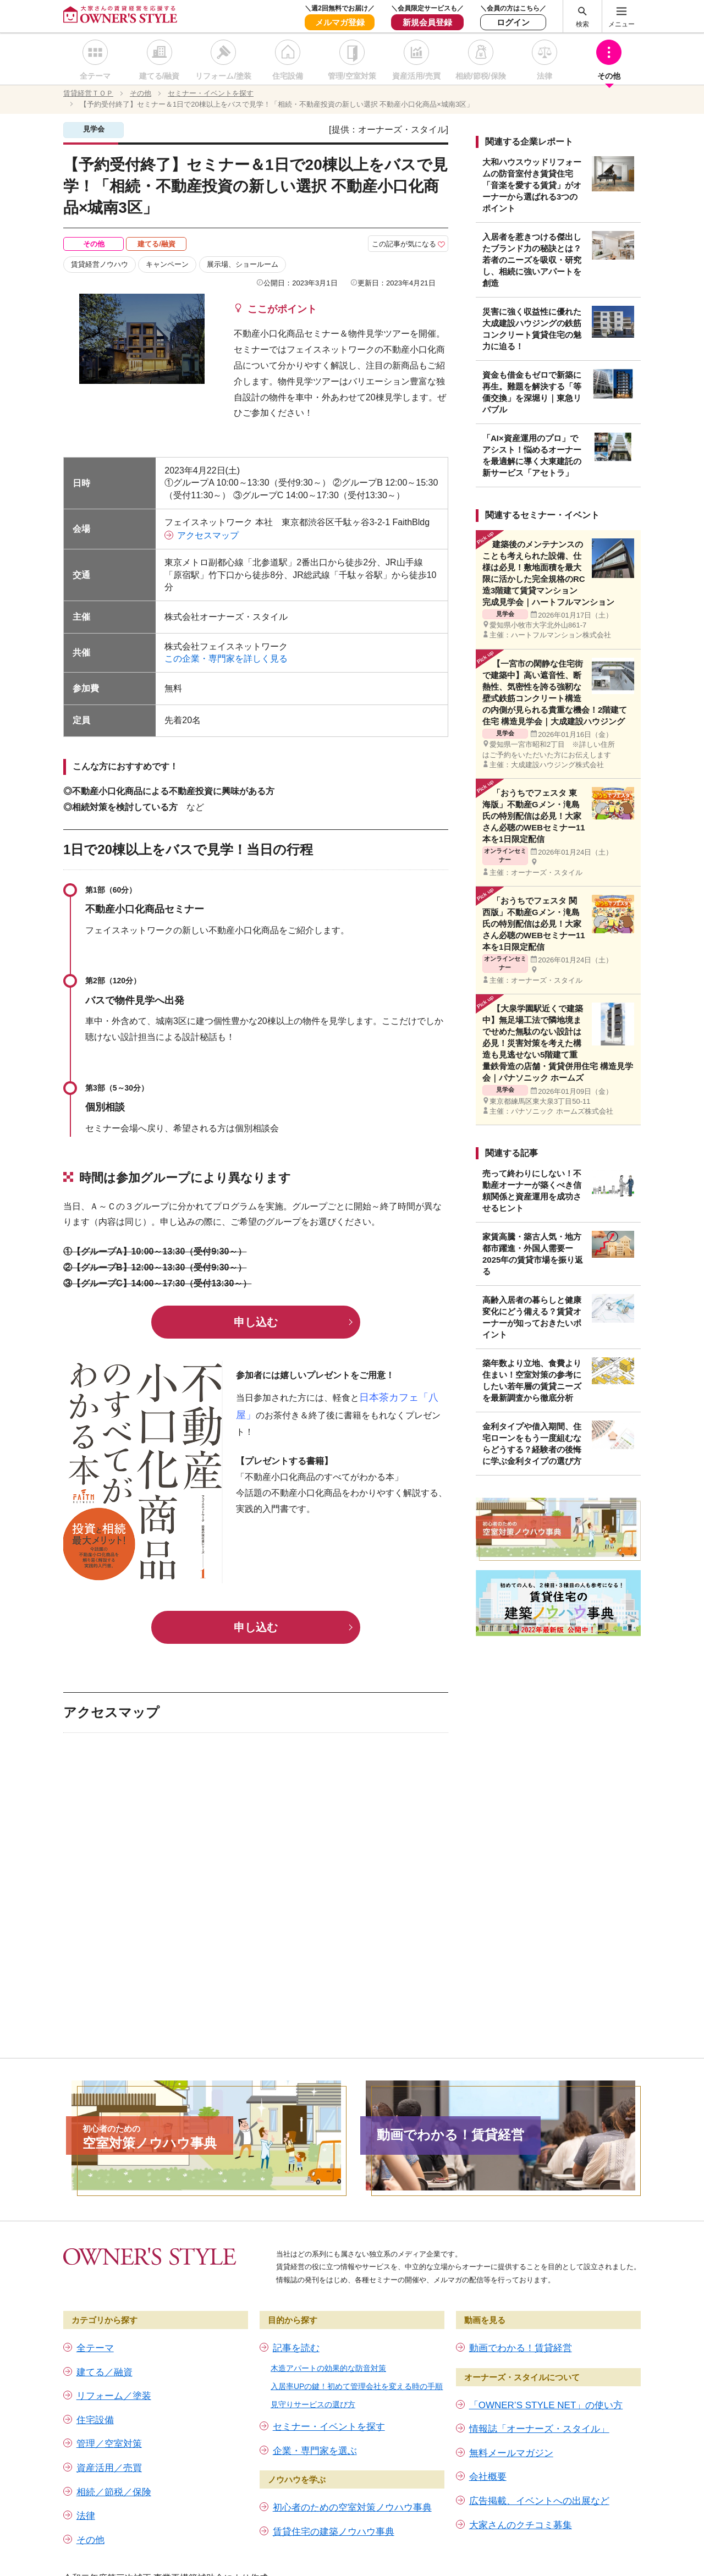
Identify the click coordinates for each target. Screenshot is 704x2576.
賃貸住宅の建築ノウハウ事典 (333, 2532)
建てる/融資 (159, 75)
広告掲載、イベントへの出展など (539, 2501)
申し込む (256, 1322)
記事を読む (296, 2348)
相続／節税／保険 (113, 2492)
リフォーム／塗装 (113, 2396)
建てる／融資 (104, 2372)
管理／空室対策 (109, 2444)
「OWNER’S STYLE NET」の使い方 (546, 2405)
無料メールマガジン (511, 2453)
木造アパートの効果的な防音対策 (328, 2368)
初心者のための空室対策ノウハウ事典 (352, 2507)
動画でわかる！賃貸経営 (520, 2348)
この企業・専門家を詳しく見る (230, 658)
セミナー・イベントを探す (329, 2426)
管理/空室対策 (352, 75)
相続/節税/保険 (480, 75)
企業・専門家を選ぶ (315, 2451)
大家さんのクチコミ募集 (520, 2525)
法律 (544, 75)
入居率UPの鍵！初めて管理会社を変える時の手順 (357, 2386)
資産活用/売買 (416, 75)
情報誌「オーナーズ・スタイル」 (539, 2429)
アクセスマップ (208, 535)
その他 (608, 75)
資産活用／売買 (109, 2468)
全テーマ (95, 75)
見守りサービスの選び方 (313, 2404)
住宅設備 (287, 75)
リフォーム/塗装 (223, 75)
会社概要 (488, 2477)
